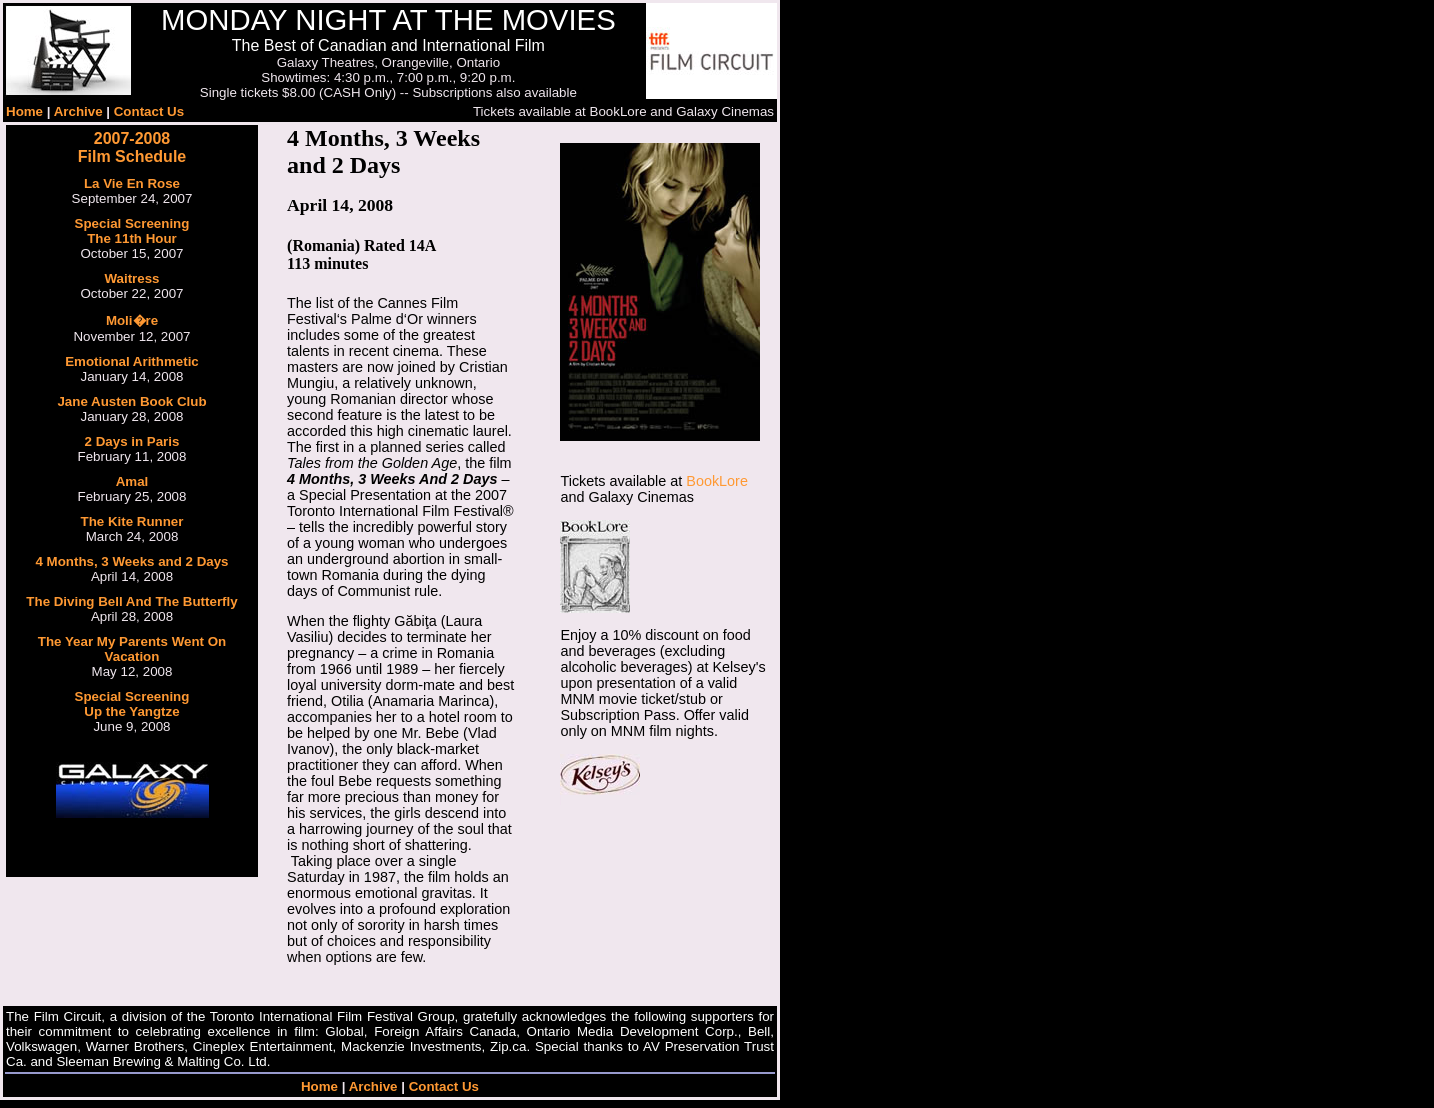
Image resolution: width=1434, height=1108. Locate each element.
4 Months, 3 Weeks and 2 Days (131, 561)
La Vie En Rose (132, 183)
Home (24, 111)
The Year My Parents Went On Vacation (132, 649)
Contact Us (149, 111)
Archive (78, 111)
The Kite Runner (132, 521)
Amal (132, 481)
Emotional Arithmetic (132, 361)
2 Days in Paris (132, 441)
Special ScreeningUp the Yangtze (132, 704)
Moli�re (132, 320)
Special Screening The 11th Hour (132, 231)
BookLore (717, 481)
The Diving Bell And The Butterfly (131, 601)
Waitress (131, 278)
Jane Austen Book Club (131, 401)
